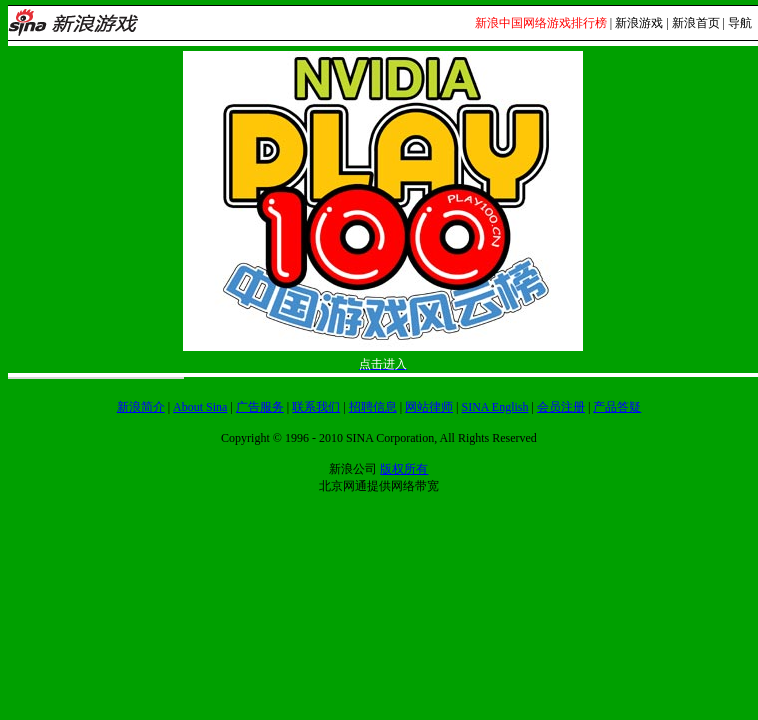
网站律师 (429, 407)
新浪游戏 (639, 23)
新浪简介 (141, 407)
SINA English (494, 407)
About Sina (200, 407)
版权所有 (404, 469)
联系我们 (316, 407)
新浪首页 (696, 23)
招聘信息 (373, 407)
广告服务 (260, 407)
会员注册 (561, 407)
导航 (740, 23)
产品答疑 (617, 407)
